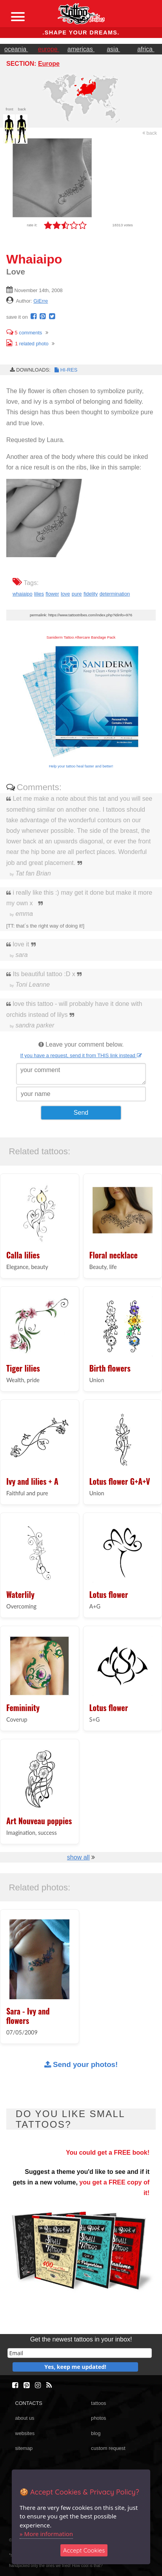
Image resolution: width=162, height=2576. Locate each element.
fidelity (91, 594)
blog (95, 2433)
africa (146, 49)
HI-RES (65, 370)
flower (52, 594)
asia (113, 49)
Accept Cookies (84, 2550)
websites (25, 2433)
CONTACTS (28, 2403)
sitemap (24, 2448)
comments (24, 333)
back (149, 133)
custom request (108, 2448)
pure (77, 594)
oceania (16, 49)
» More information (46, 2534)
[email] (79, 2353)
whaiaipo (23, 594)
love (65, 594)
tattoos (98, 2403)
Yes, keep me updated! (75, 2366)
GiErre (40, 301)
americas (81, 49)
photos (98, 2418)
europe (48, 49)
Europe (49, 63)
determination (115, 594)
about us (24, 2418)
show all (78, 1857)
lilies (39, 594)
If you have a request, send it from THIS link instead (81, 1055)
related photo (27, 344)
